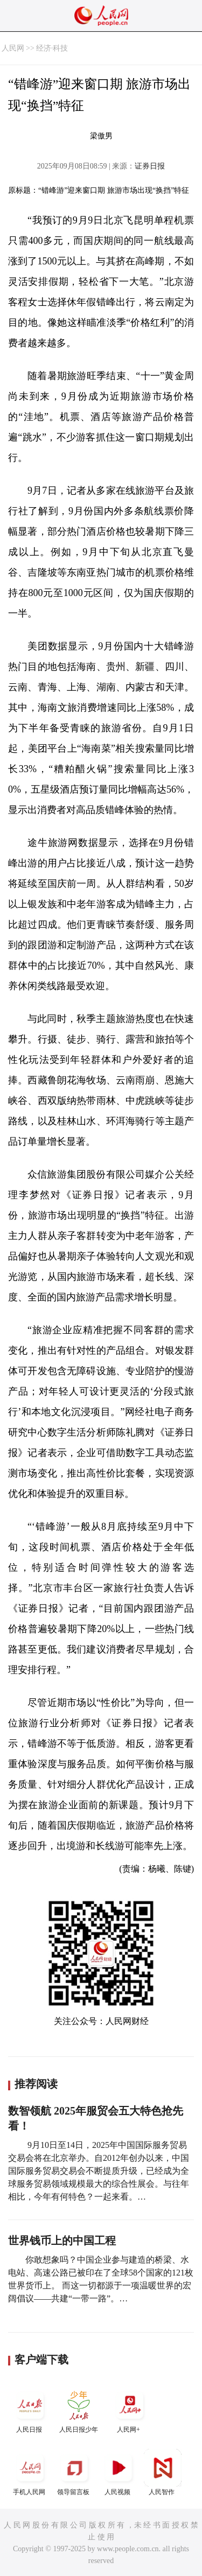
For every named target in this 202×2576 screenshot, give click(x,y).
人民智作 (163, 2472)
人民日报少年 (78, 2409)
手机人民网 (30, 2472)
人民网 (13, 48)
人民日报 (30, 2409)
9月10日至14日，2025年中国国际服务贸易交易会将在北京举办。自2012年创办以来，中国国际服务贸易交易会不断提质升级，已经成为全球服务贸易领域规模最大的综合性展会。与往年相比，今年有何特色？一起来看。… (98, 2170)
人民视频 (118, 2472)
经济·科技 (52, 48)
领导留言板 (74, 2472)
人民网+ (130, 2409)
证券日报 (150, 166)
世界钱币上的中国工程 (62, 2240)
